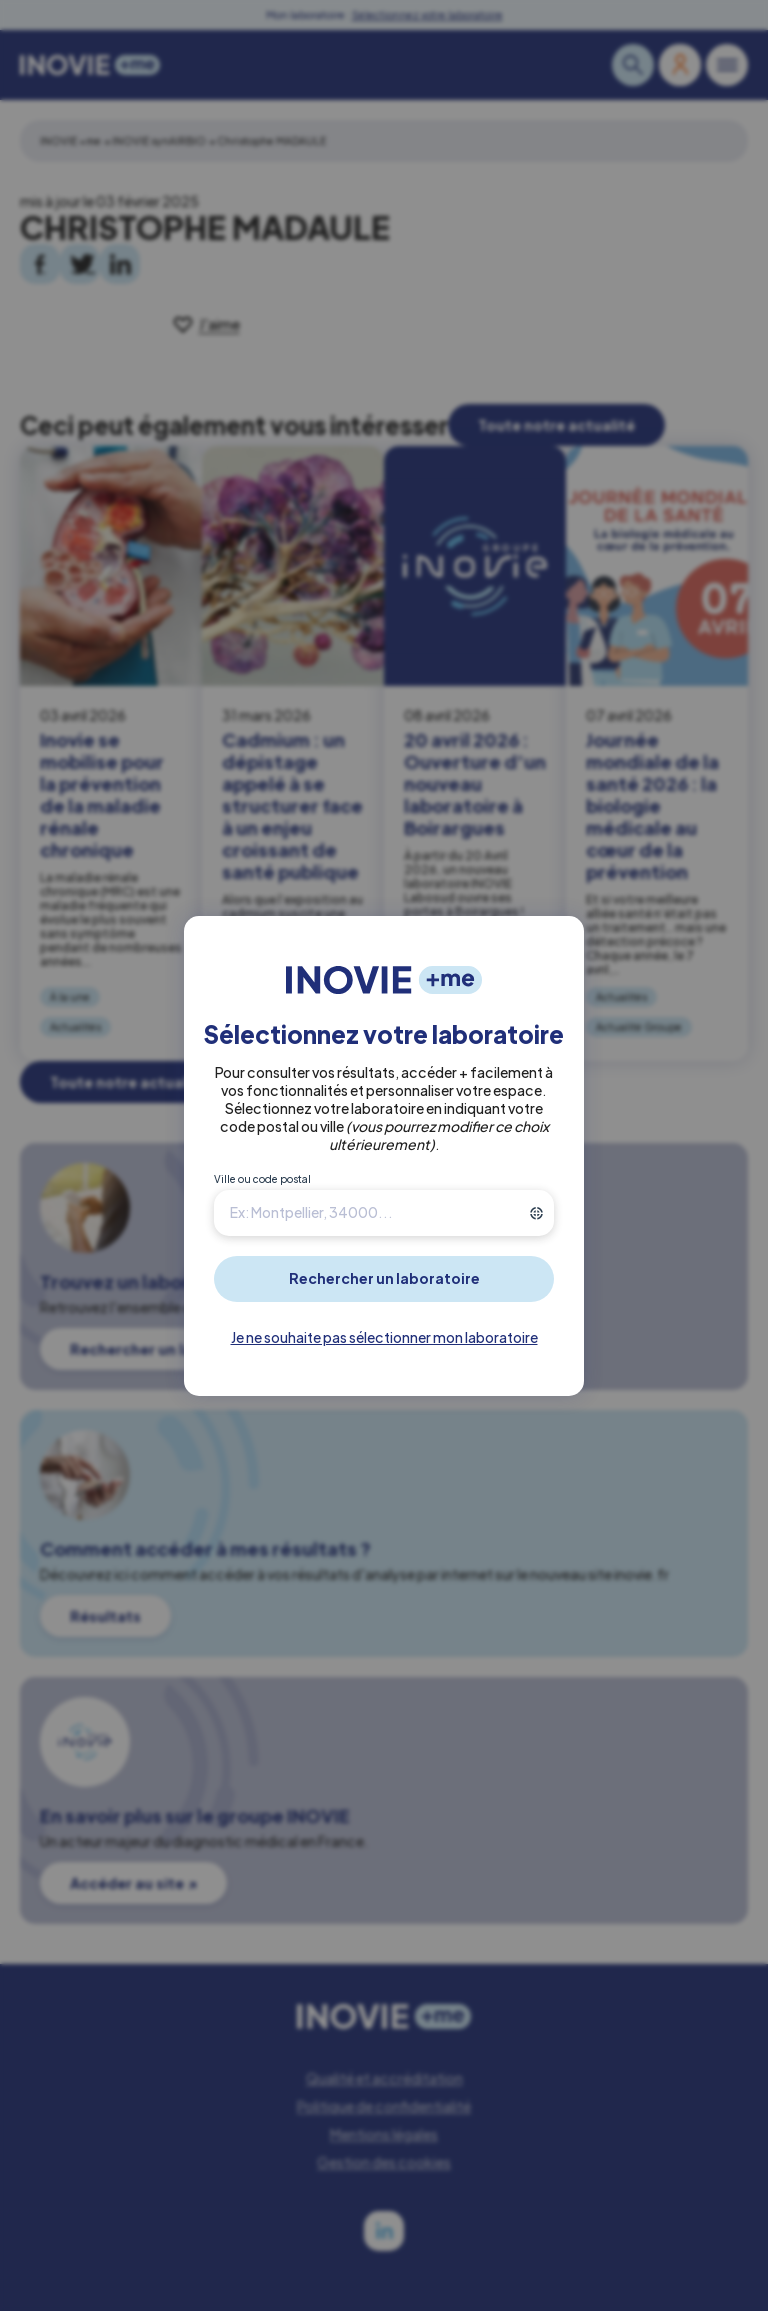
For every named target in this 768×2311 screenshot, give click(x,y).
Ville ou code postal (262, 1179)
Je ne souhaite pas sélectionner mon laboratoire (384, 1337)
